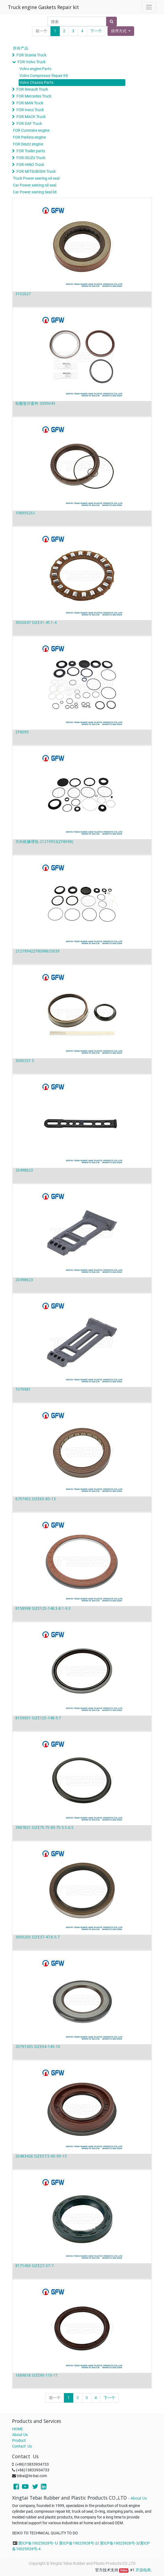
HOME (17, 2429)
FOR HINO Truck (30, 164)
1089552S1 (25, 512)
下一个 (96, 31)
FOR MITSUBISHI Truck (36, 171)
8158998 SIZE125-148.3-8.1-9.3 (42, 1608)
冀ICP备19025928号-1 (37, 2543)
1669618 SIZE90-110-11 (36, 2375)
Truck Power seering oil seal (36, 178)
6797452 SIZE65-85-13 (35, 1498)
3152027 (23, 293)
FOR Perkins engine (29, 137)
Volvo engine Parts (35, 69)
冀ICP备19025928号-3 (119, 2543)
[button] (121, 31)
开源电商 (143, 2570)
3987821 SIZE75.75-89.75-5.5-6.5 (44, 1827)
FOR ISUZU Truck (30, 158)
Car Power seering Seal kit (35, 192)
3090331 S (24, 1060)
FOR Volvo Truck (32, 62)
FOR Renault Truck (32, 89)
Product (19, 2440)
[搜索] (111, 21)
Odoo (123, 2570)
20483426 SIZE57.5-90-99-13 (41, 2156)
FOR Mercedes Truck (33, 96)
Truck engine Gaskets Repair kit (43, 7)
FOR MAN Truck (29, 103)
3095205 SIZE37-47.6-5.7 (37, 1937)
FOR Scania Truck (31, 55)
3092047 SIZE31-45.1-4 (35, 622)
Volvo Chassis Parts (36, 82)
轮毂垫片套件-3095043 (35, 403)
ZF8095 (22, 732)
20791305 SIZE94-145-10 (37, 2046)
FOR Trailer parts (30, 151)
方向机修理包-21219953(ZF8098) (44, 841)
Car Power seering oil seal (34, 185)
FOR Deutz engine (28, 144)
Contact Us (22, 2446)
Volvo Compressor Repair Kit (43, 75)
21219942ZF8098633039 (37, 951)
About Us (20, 2434)
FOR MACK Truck (31, 116)
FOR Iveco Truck (30, 110)
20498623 (24, 1170)
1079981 (23, 1389)
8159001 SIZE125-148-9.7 (38, 1717)
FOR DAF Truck (29, 123)
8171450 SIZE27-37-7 (34, 2265)
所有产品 (20, 48)
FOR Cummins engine (31, 130)
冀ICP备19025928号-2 (78, 2543)
